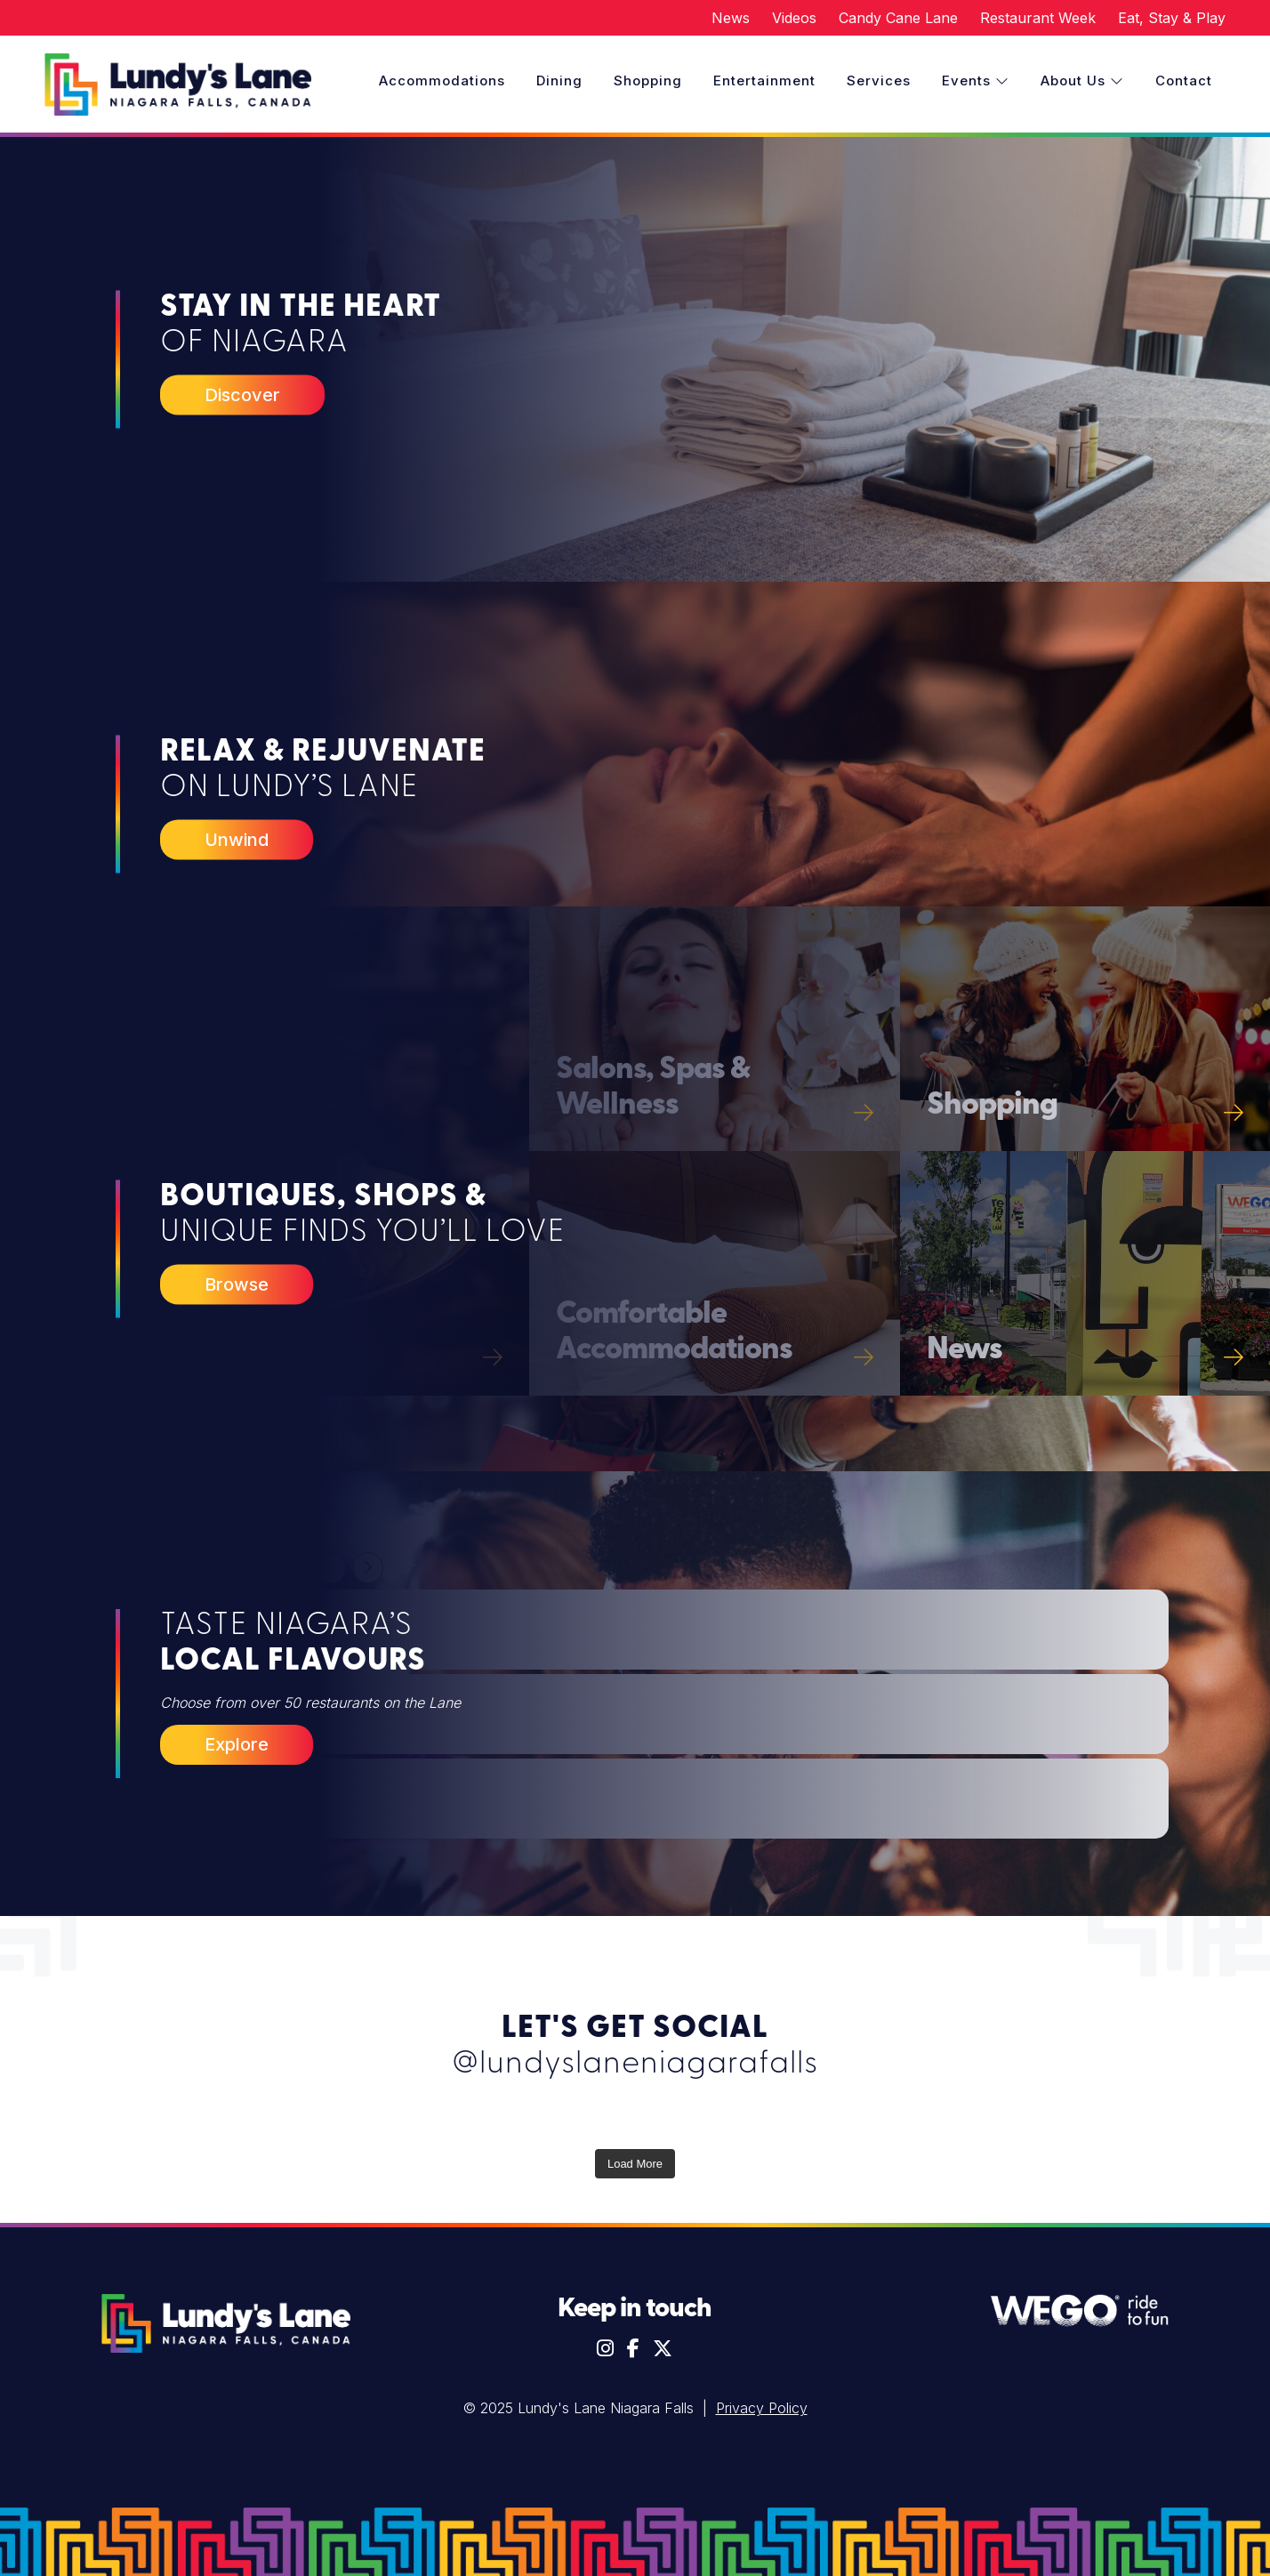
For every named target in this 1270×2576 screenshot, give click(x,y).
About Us (1082, 80)
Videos (794, 18)
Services (879, 80)
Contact (1183, 80)
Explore (237, 1744)
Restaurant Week (1038, 18)
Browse (237, 1283)
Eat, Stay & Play (1172, 18)
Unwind (237, 838)
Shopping (648, 80)
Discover (242, 394)
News (730, 18)
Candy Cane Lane (898, 18)
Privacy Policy (762, 2408)
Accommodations (442, 80)
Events (975, 80)
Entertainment (764, 80)
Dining (559, 80)
